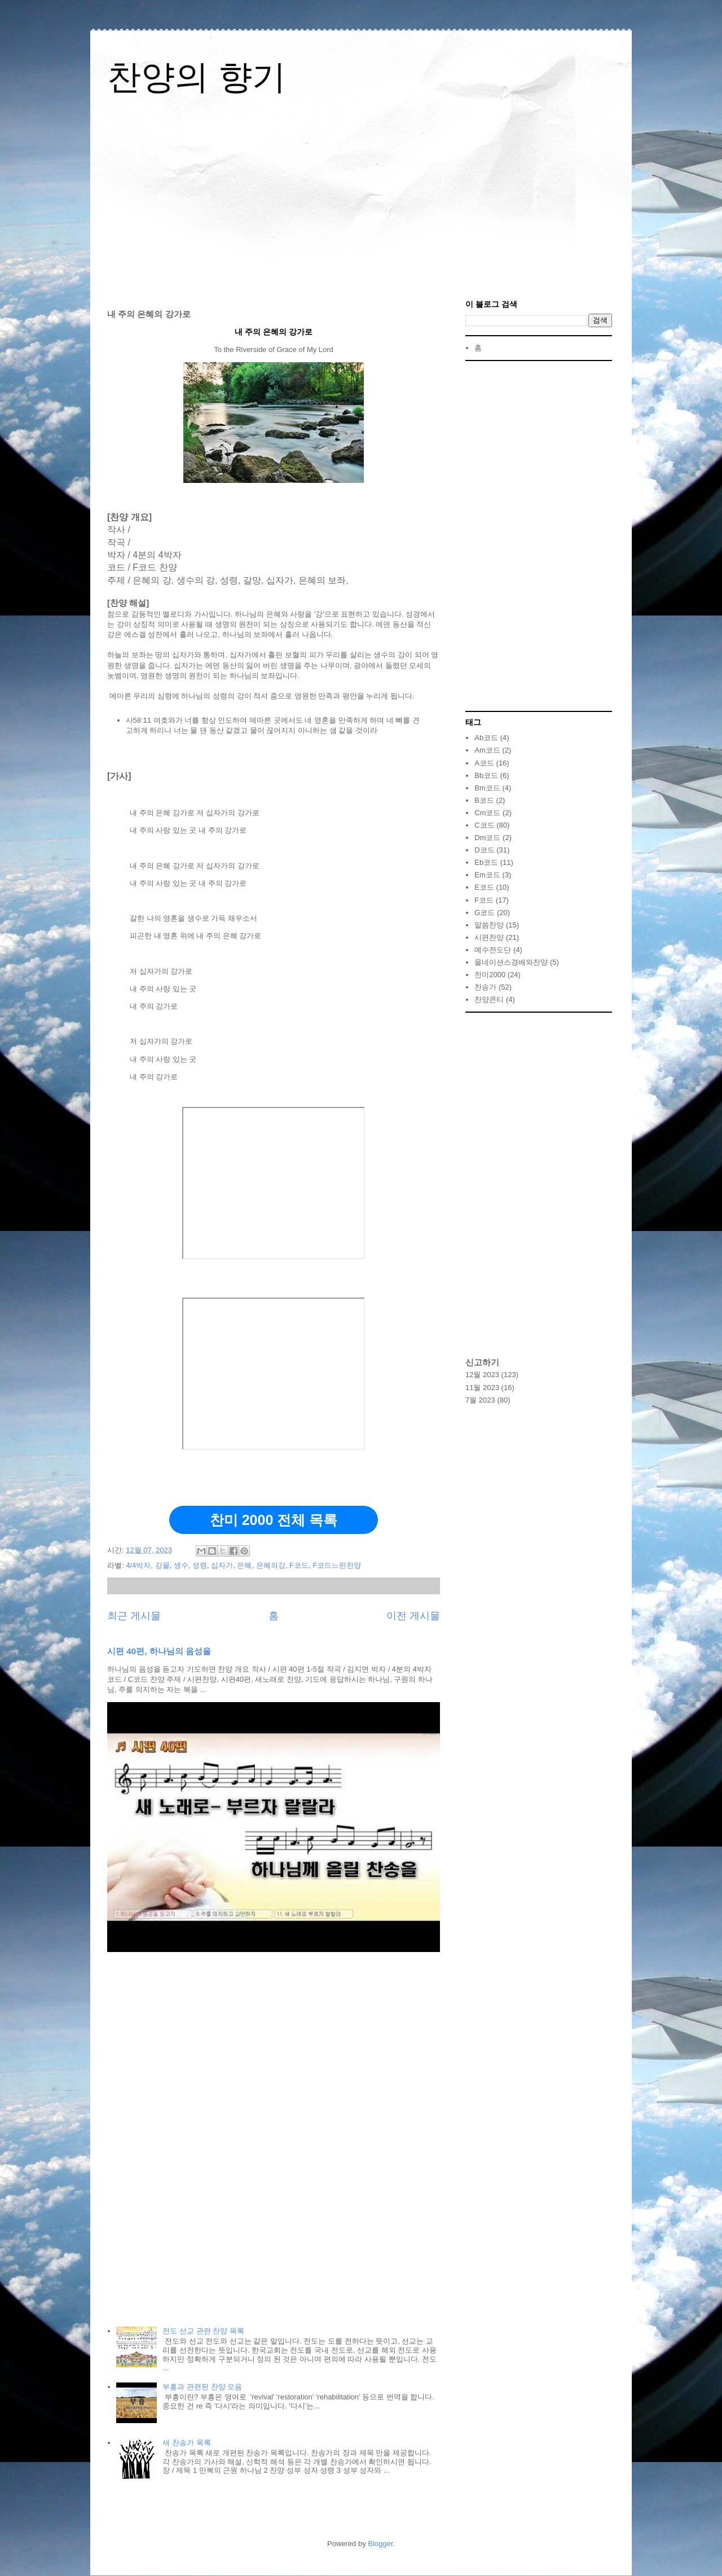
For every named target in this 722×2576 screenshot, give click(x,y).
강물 (162, 1565)
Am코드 (487, 750)
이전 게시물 (413, 1615)
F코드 (299, 1565)
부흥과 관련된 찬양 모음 (202, 2386)
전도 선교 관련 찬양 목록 (203, 2331)
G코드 (484, 912)
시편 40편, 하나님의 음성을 (159, 1651)
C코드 (484, 825)
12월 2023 (482, 1374)
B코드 (484, 800)
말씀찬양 (489, 925)
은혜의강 (270, 1565)
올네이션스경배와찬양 (511, 962)
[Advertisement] (361, 201)
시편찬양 (489, 937)
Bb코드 (486, 775)
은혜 (244, 1565)
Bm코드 (487, 788)
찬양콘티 (489, 999)
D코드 (484, 850)
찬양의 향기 (196, 77)
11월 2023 (482, 1387)
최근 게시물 (134, 1615)
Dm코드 (487, 837)
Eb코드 (486, 862)
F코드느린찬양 (336, 1565)
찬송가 (485, 987)
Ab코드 (486, 737)
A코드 (484, 763)
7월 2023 (480, 1400)
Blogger (380, 2543)
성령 (199, 1565)
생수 (181, 1565)
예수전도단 (492, 950)
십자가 (222, 1565)
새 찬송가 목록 (186, 2442)
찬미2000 (489, 974)
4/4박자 (138, 1565)
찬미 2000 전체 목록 (273, 1520)
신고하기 (482, 1362)
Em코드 (487, 875)
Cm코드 (487, 812)
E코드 (484, 887)
